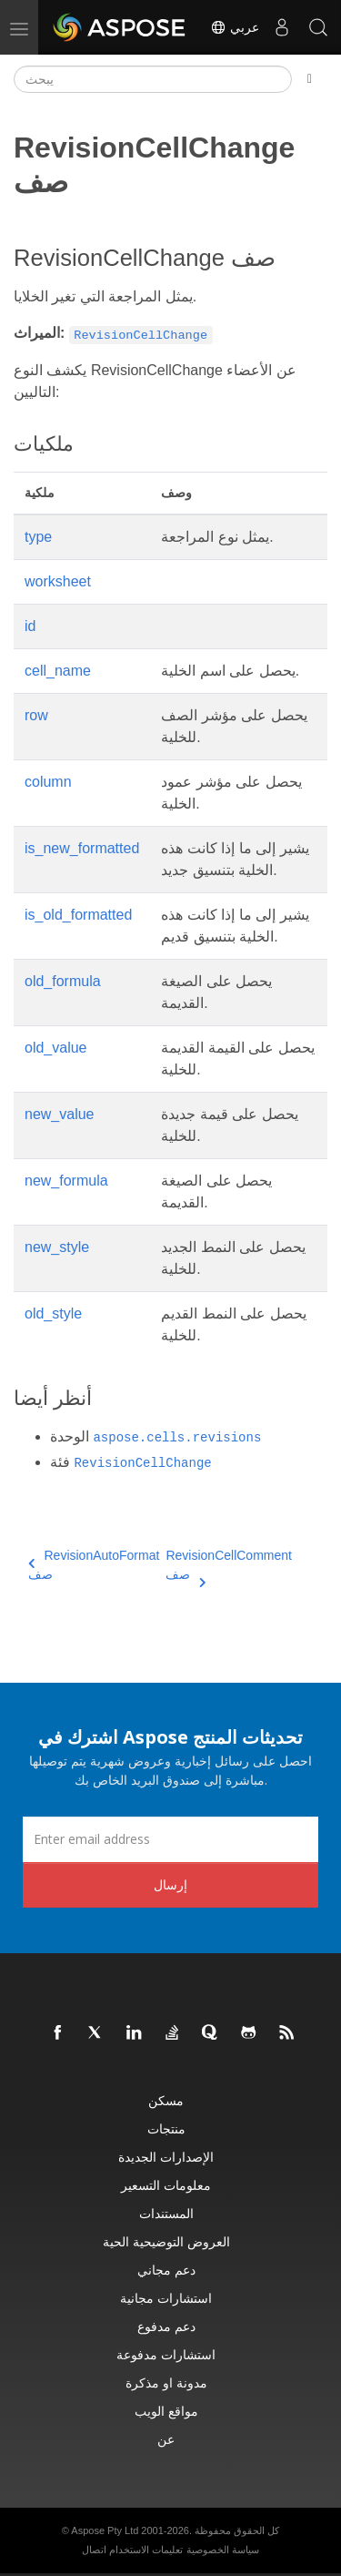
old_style (53, 1313)
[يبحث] (153, 79)
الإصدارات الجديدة (166, 2156)
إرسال (170, 1884)
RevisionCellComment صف (228, 1566)
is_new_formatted (82, 848)
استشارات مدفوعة (166, 2354)
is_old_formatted (78, 914)
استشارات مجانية (166, 2297)
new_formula (66, 1180)
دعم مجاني (166, 2269)
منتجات (166, 2128)
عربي (234, 27)
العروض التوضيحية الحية (166, 2241)
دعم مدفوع (166, 2326)
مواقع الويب (166, 2410)
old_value (56, 1047)
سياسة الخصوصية (222, 2549)
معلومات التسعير (166, 2185)
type (38, 537)
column (48, 781)
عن (166, 2439)
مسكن (166, 2100)
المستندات (166, 2213)
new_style (57, 1247)
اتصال (94, 2549)
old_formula (63, 981)
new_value (60, 1114)
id (30, 626)
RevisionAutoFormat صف (93, 1565)
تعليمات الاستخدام (146, 2549)
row (36, 715)
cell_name (58, 670)
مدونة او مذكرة (166, 2382)
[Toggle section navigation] (309, 79)
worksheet (58, 581)
